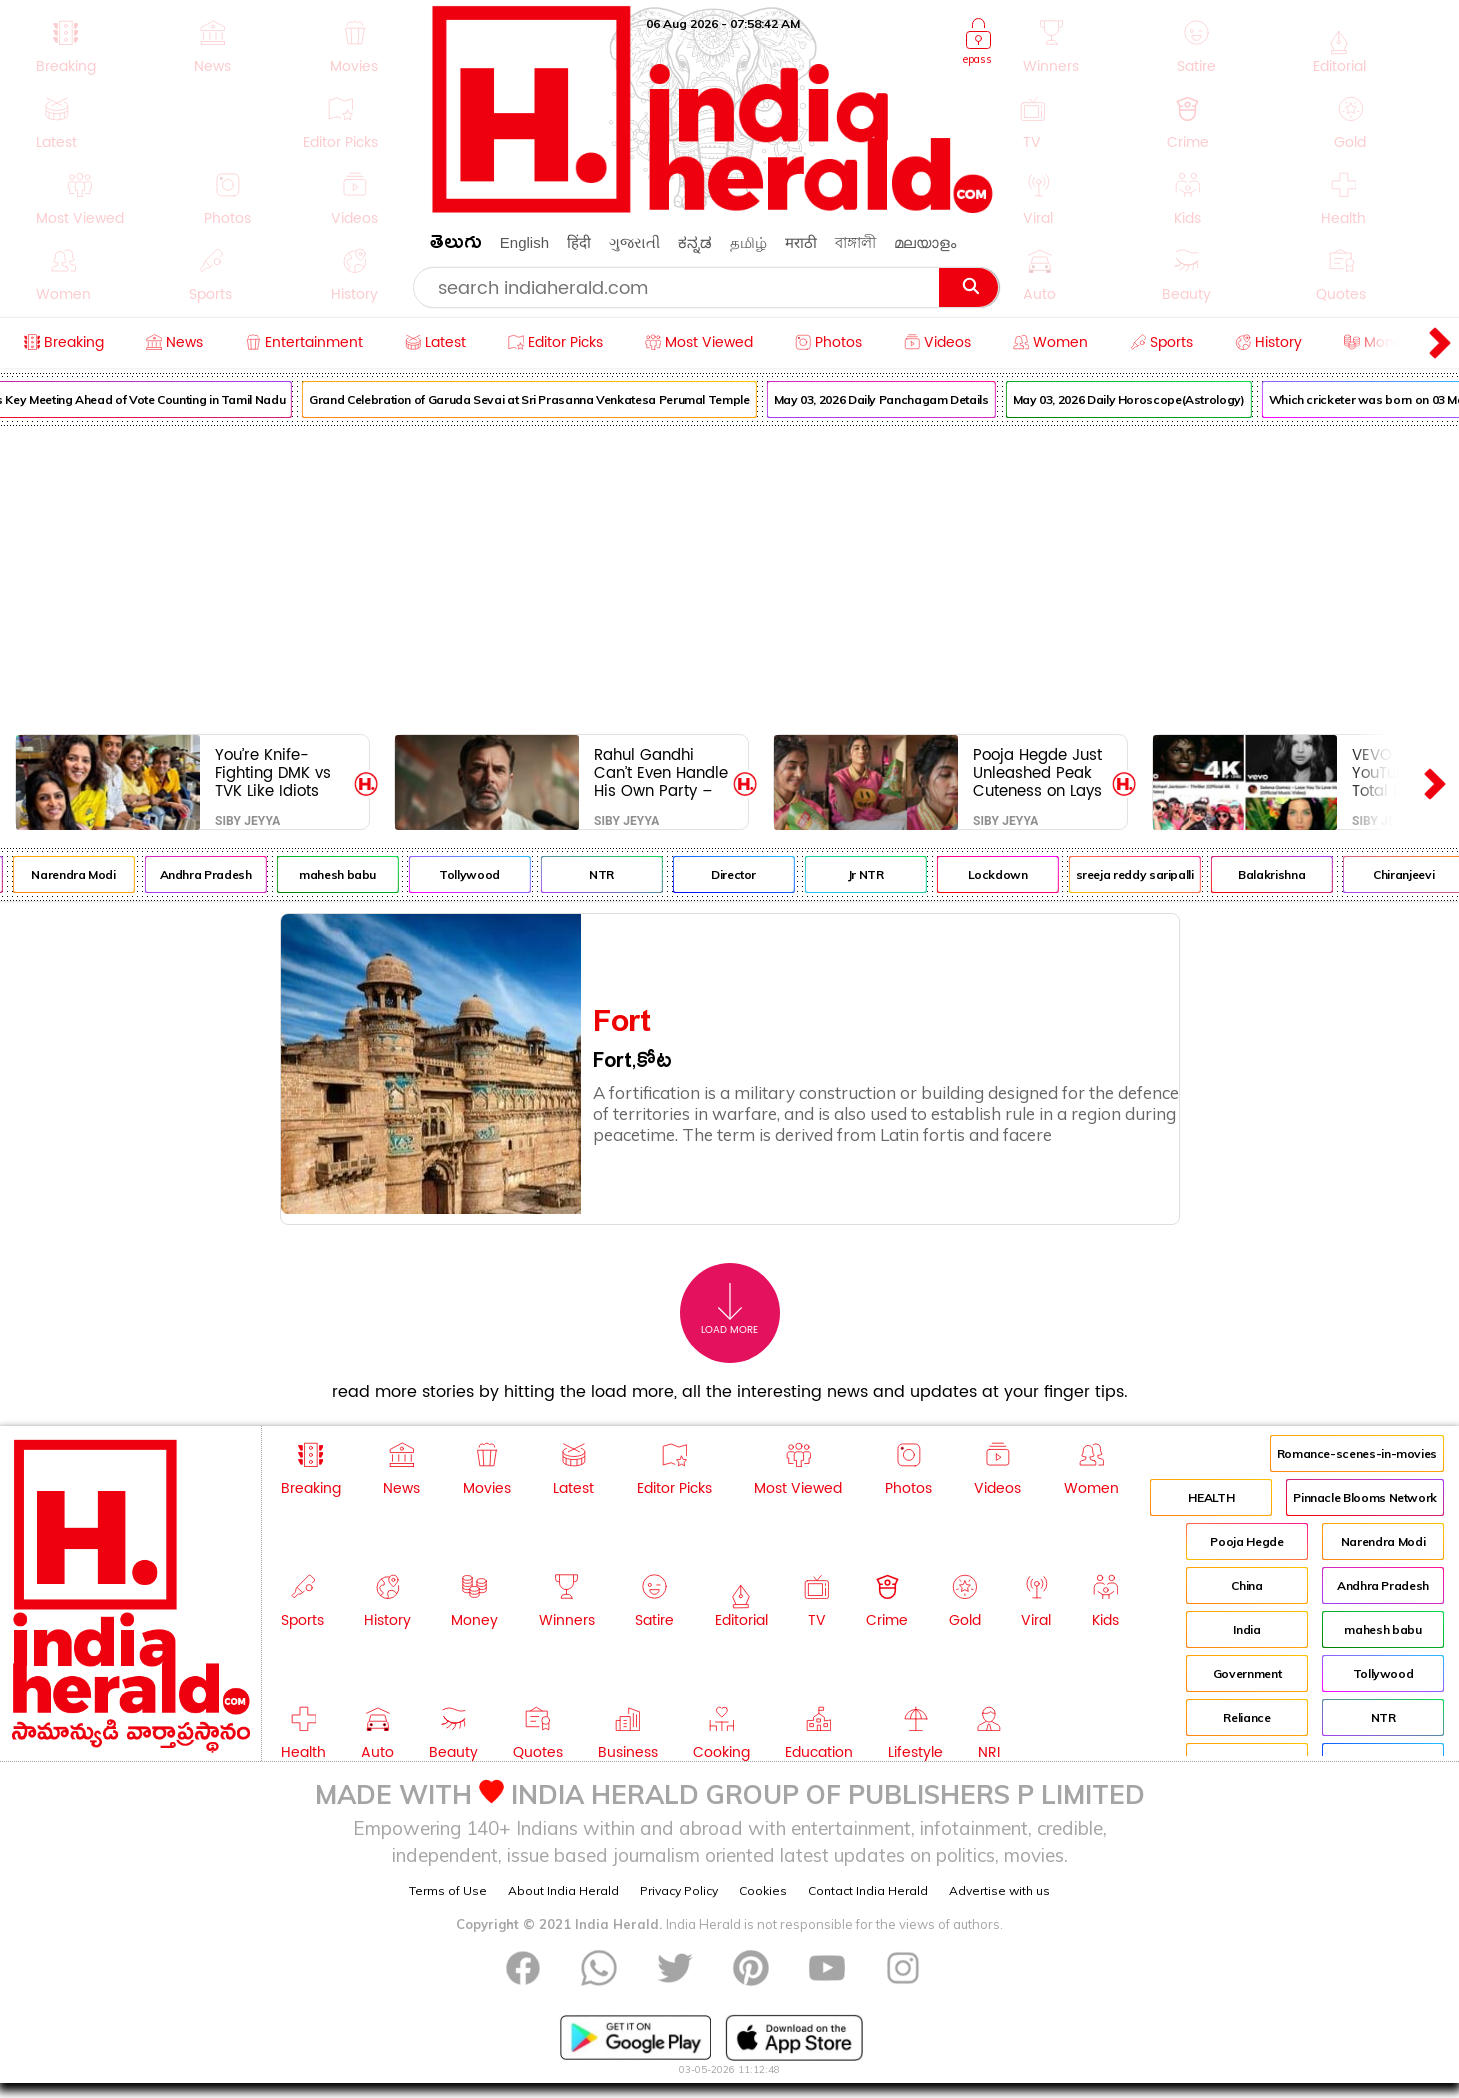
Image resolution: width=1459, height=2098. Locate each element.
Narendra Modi (90, 874)
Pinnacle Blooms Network (1365, 1497)
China (1246, 1585)
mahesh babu (353, 874)
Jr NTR (882, 874)
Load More (729, 1309)
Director (749, 874)
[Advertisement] (730, 576)
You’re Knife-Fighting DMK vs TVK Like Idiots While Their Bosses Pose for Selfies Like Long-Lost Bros (279, 772)
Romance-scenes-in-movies (1357, 1453)
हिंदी (579, 242)
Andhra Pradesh (222, 874)
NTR (617, 874)
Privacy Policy (679, 1890)
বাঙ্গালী (855, 242)
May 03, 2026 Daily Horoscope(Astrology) (1145, 399)
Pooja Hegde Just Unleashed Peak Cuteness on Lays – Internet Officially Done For (1040, 772)
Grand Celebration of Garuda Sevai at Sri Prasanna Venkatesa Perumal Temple (546, 399)
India (1246, 1629)
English (524, 242)
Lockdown (1014, 874)
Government (1247, 1673)
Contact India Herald (868, 1890)
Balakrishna (1287, 874)
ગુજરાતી (634, 242)
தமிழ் (748, 242)
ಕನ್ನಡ (695, 242)
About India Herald (563, 1890)
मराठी (801, 242)
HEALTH (1211, 1497)
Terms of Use (448, 1890)
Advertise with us (999, 1890)
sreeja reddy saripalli (1151, 874)
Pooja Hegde (1246, 1541)
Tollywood (485, 874)
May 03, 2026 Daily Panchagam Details (897, 399)
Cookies (763, 1890)
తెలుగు (456, 245)
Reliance (1246, 1717)
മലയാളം (925, 242)
